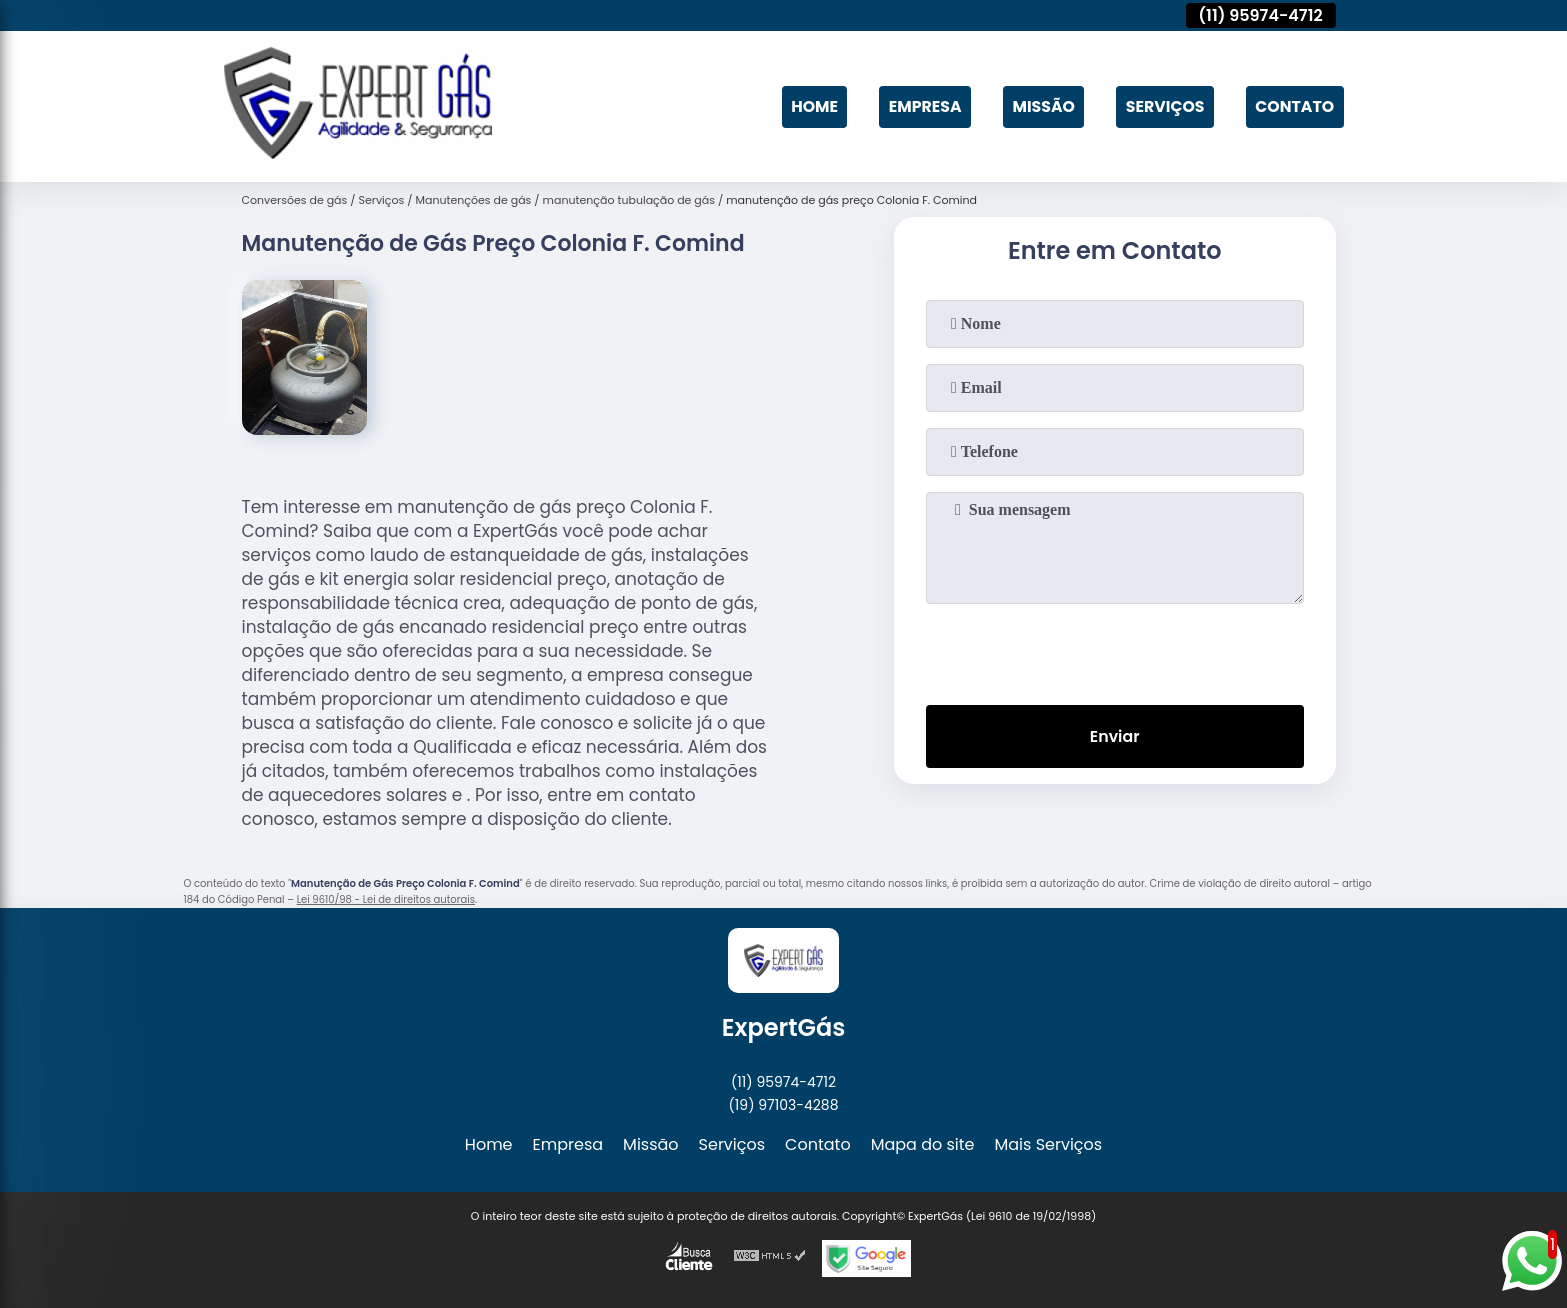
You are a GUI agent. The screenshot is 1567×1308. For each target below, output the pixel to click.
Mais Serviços (1049, 1144)
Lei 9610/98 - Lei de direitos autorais (386, 899)
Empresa (920, 106)
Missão (1039, 106)
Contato (1294, 106)
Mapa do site (923, 1144)
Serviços (1163, 106)
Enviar (1114, 736)
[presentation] (1115, 650)
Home (808, 106)
